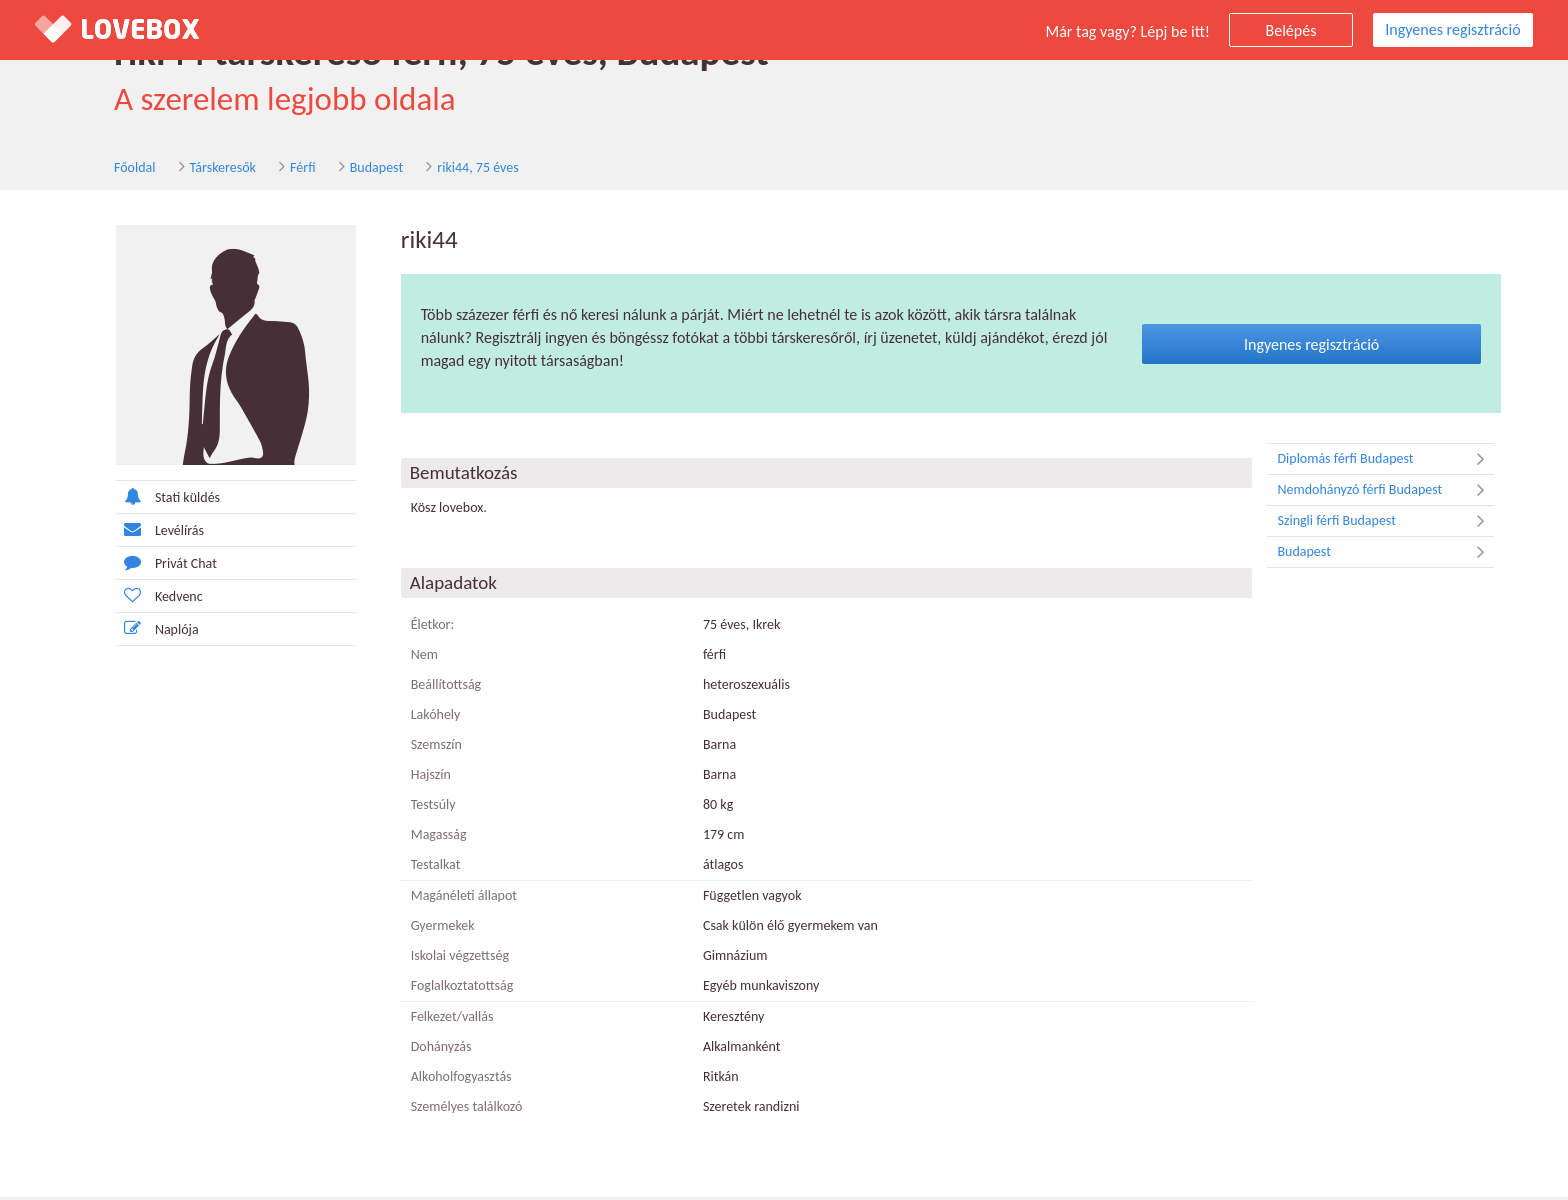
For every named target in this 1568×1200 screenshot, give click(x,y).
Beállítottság (429, 687)
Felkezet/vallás (435, 1019)
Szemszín (419, 747)
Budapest (297, 168)
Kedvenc (142, 598)
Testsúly (416, 807)
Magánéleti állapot (447, 898)
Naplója (140, 631)
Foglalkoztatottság (445, 988)
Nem (407, 657)
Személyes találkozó (450, 1109)
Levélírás (143, 532)
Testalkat (419, 867)
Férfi (223, 168)
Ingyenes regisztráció (1452, 29)
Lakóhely (419, 717)
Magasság (422, 837)
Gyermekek (426, 928)
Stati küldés (151, 499)
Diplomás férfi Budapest (1369, 462)
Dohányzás (424, 1049)
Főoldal (56, 168)
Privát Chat (149, 565)
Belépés (1291, 30)
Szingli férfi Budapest (1369, 524)
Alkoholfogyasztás (444, 1079)
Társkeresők (144, 168)
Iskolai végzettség (443, 958)
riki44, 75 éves (398, 168)
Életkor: (416, 627)
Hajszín (414, 777)
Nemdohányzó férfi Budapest (1369, 493)
